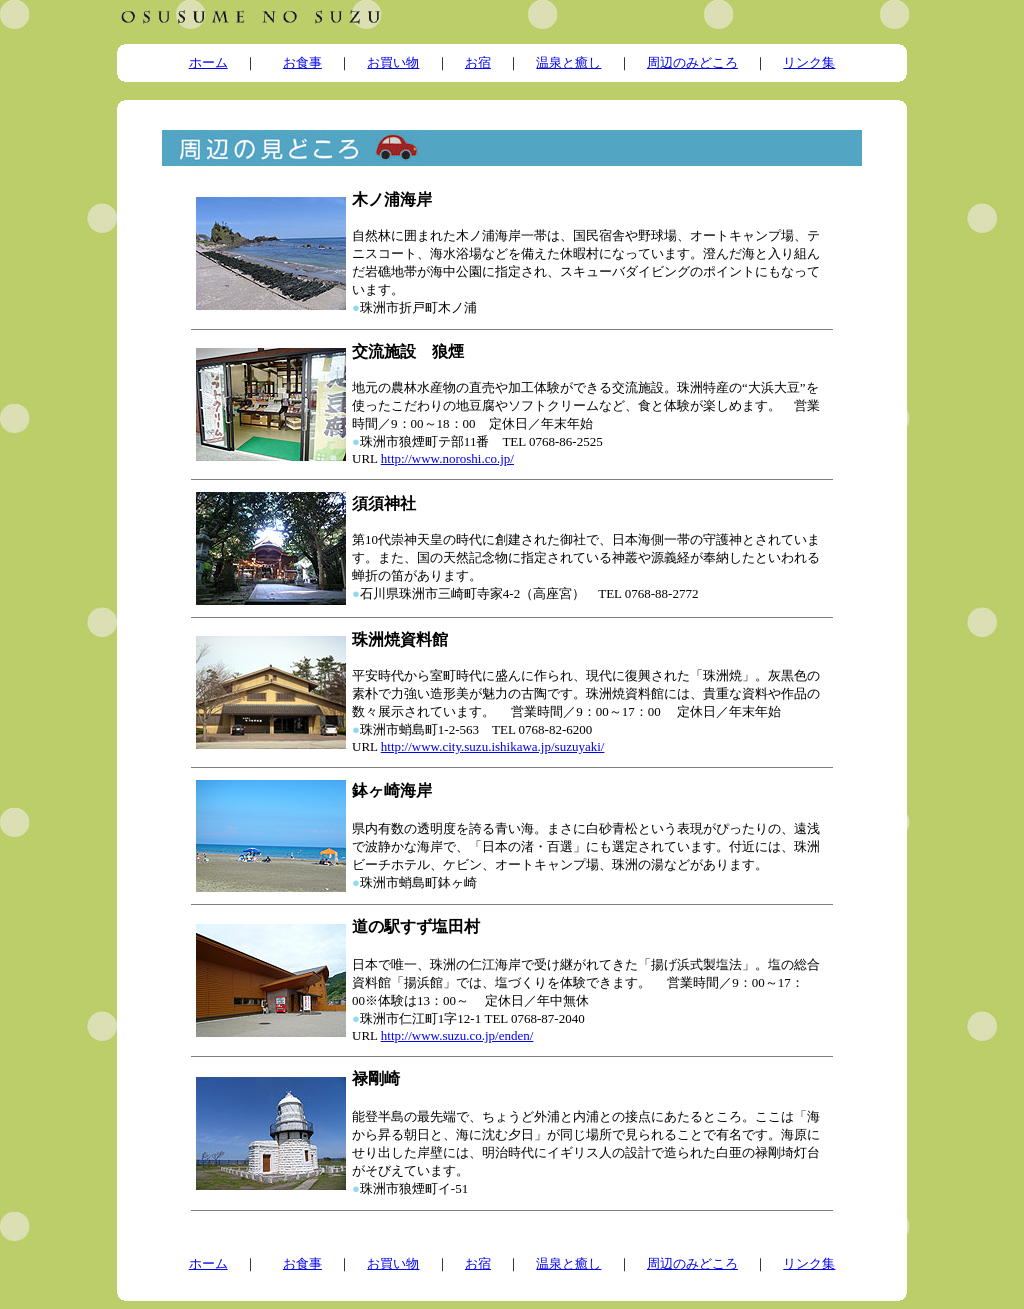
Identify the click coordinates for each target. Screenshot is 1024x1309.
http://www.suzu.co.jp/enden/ (457, 1035)
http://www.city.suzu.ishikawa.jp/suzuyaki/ (493, 746)
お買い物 (393, 62)
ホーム (208, 62)
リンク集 (809, 62)
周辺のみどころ (692, 62)
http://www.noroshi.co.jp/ (447, 458)
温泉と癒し (568, 62)
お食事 (302, 62)
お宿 (478, 62)
